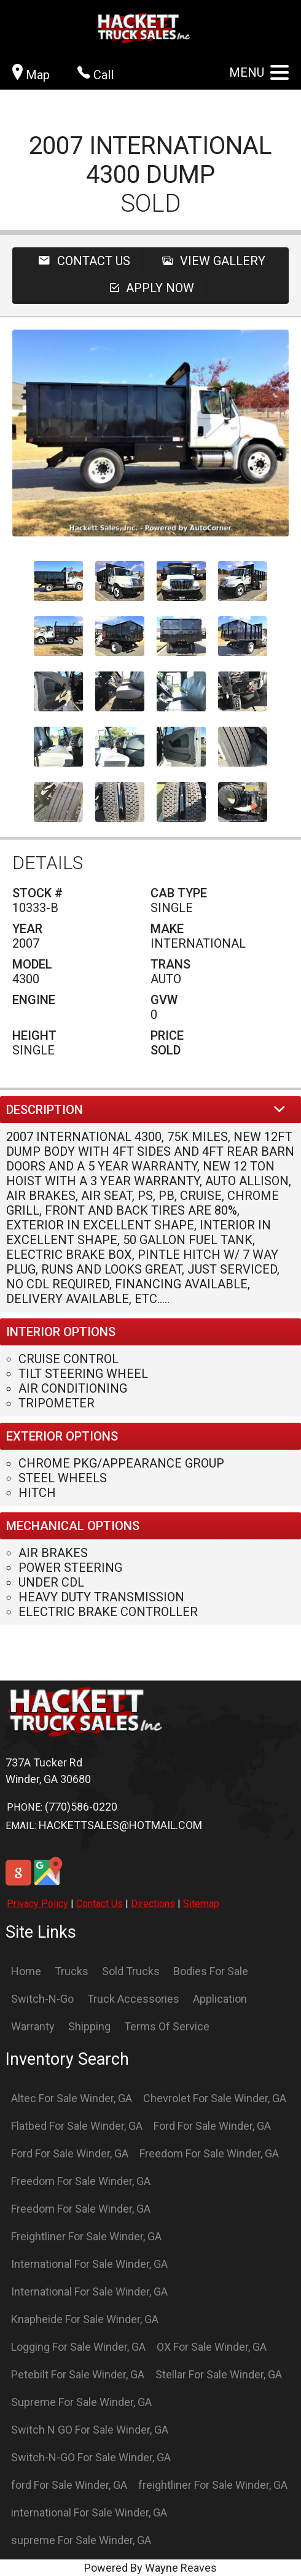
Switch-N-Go (42, 1998)
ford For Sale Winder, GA (69, 2484)
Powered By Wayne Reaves (150, 2567)
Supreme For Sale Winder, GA (81, 2402)
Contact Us (99, 1903)
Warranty (33, 2026)
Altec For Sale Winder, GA (71, 2098)
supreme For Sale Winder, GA (81, 2540)
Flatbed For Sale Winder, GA (77, 2125)
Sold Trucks (131, 1971)
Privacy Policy (37, 1903)
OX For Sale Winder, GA (212, 2346)
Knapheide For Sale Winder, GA (84, 2319)
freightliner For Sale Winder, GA (212, 2484)
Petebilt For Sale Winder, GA (77, 2374)
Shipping (89, 2026)
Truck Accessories (133, 1998)
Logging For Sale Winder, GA (78, 2346)
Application (220, 1998)
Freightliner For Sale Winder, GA (86, 2236)
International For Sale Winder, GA (89, 2263)
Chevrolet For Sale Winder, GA (214, 2098)
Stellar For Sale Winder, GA (218, 2374)
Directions (153, 1903)
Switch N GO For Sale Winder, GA (89, 2429)
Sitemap (201, 1903)
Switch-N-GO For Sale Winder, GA (91, 2457)
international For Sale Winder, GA (89, 2512)
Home (26, 1971)
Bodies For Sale (210, 1971)
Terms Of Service (166, 2026)
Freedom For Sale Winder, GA (209, 2153)
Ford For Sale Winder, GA (212, 2125)
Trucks (71, 1971)
